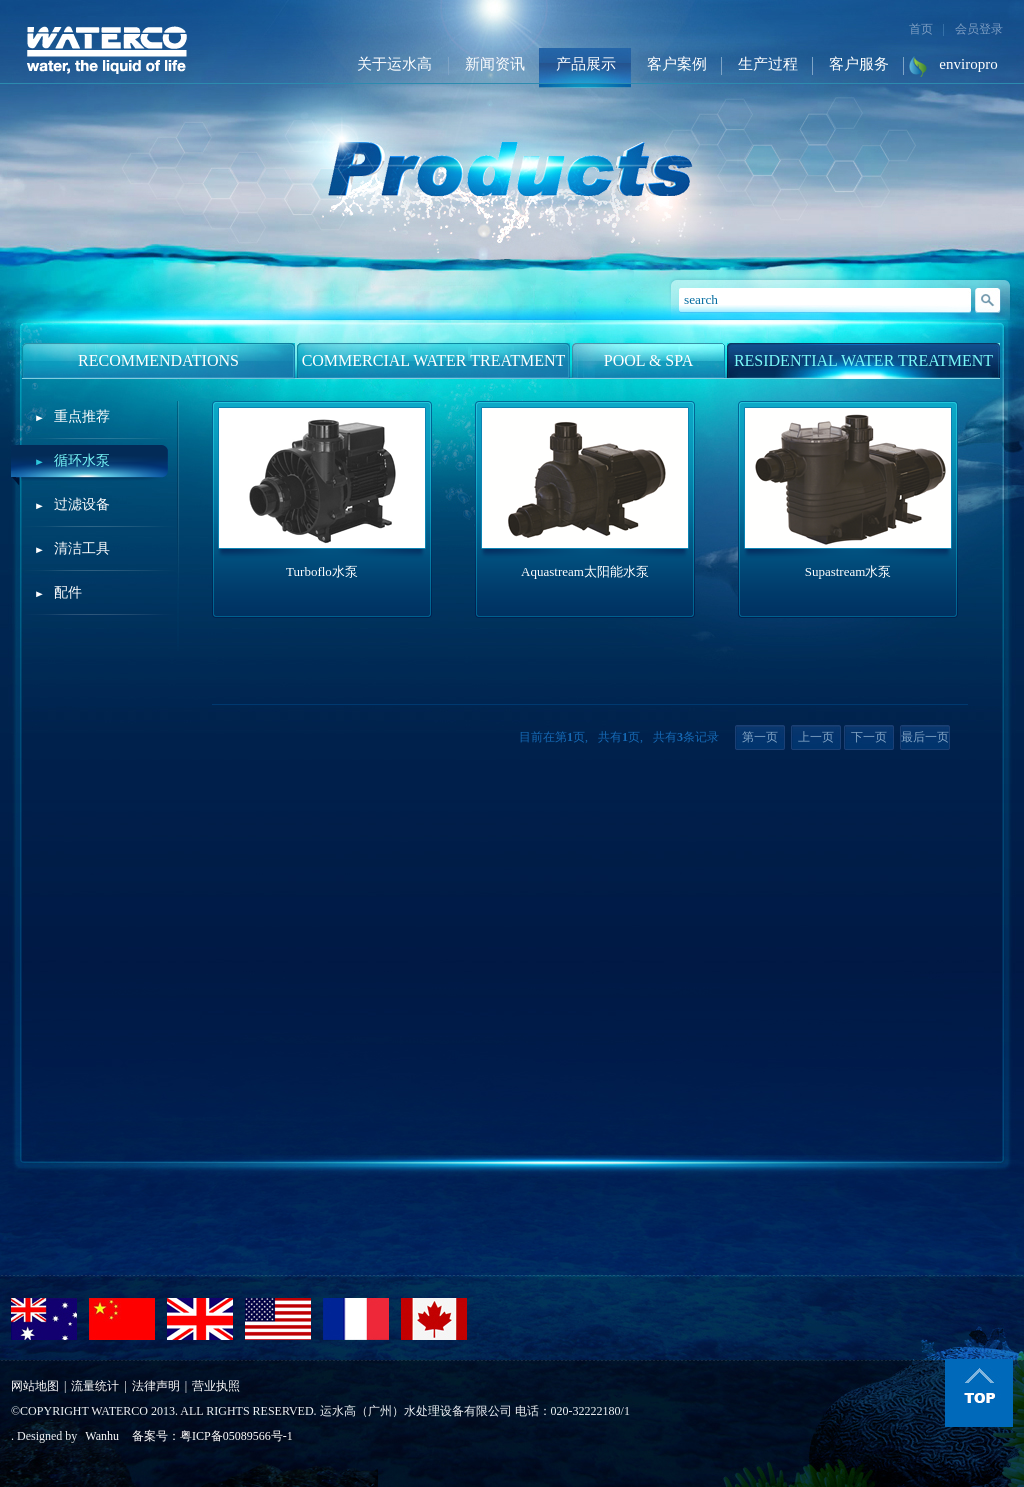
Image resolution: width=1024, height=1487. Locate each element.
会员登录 (979, 29)
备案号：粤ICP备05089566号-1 (212, 1436)
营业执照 (216, 1386)
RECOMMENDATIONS (158, 360)
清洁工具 (82, 548)
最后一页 (925, 737)
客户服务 (859, 64)
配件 (68, 592)
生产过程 (768, 64)
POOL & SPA (649, 360)
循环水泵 (82, 460)
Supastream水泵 (848, 571)
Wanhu (102, 1436)
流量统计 (95, 1386)
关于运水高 (394, 64)
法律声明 (156, 1386)
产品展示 (586, 64)
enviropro (968, 64)
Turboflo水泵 (322, 571)
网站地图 (35, 1386)
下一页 (869, 737)
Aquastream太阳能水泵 (585, 571)
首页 (921, 29)
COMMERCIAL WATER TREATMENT (434, 360)
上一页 (816, 737)
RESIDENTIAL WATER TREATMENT (863, 360)
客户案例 (677, 64)
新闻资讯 (495, 64)
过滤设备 (82, 504)
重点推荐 (82, 416)
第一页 (760, 737)
